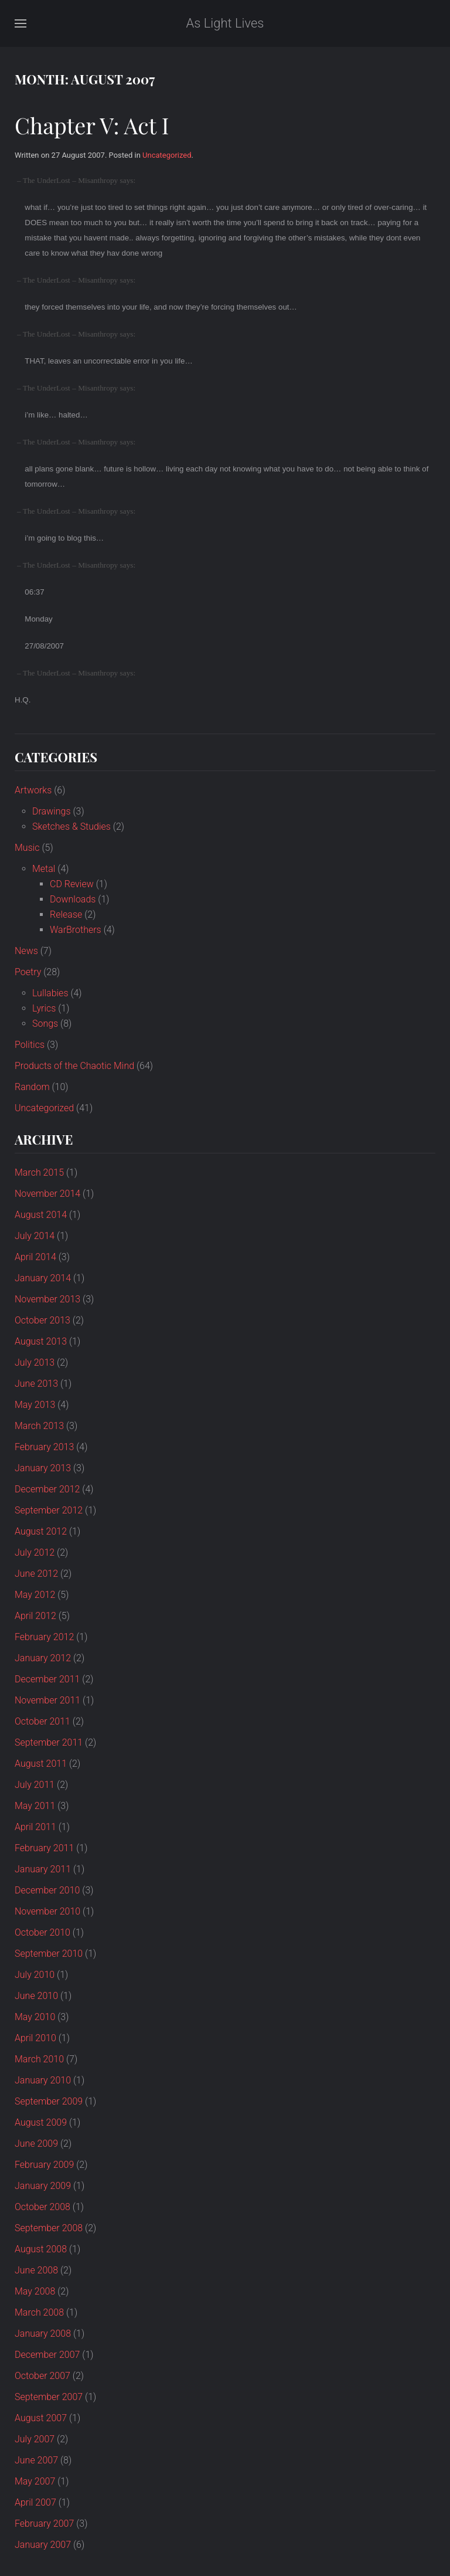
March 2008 (39, 2312)
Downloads (73, 899)
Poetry (28, 972)
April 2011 (35, 1826)
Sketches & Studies (71, 826)
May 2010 (35, 2016)
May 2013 (35, 1404)
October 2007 (42, 2375)
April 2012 (35, 1615)
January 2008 (43, 2333)
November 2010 (47, 1911)
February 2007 (44, 2523)
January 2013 (43, 1468)
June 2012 (36, 1573)
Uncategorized (166, 155)
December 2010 (47, 1890)
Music (27, 847)
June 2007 (36, 2460)
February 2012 (44, 1636)
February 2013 (44, 1446)
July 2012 (34, 1552)
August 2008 (41, 2249)
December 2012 (47, 1489)
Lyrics (44, 1008)
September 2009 (49, 2101)
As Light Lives (225, 23)
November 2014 (47, 1193)
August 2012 (41, 1531)
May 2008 (35, 2291)
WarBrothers (75, 929)
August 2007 (41, 2418)
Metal (43, 868)
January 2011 (43, 1869)
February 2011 (44, 1848)
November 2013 (47, 1299)
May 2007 (35, 2481)
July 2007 (34, 2439)
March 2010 (39, 2059)
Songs (45, 1023)
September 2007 (49, 2396)
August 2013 (41, 1341)
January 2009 (43, 2185)
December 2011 (47, 1679)
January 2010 (43, 2080)
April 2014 (35, 1256)
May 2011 (35, 1805)
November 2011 (47, 1700)
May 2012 (35, 1594)
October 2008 (42, 2206)
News (26, 950)
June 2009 (36, 2143)
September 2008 (49, 2228)
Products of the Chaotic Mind (74, 1065)
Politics (30, 1044)
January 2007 (43, 2544)
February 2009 (44, 2164)
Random (32, 1086)
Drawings (51, 811)
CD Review (72, 884)
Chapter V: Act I (92, 125)
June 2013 (36, 1383)
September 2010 (49, 1953)
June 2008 (36, 2270)
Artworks (33, 790)
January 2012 (43, 1658)
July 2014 (34, 1235)
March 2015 (39, 1172)
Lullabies (50, 993)
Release (66, 914)
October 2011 (42, 1721)
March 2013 (39, 1425)
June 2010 (36, 1995)
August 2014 (41, 1214)
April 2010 (35, 2038)
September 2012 (49, 1510)
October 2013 (42, 1320)
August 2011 (41, 1763)
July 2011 (34, 1784)
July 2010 (34, 1974)
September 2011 (49, 1742)
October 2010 (42, 1932)
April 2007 (35, 2502)
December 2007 (47, 2354)
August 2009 (41, 2122)
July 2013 (34, 1362)
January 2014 (43, 1278)
